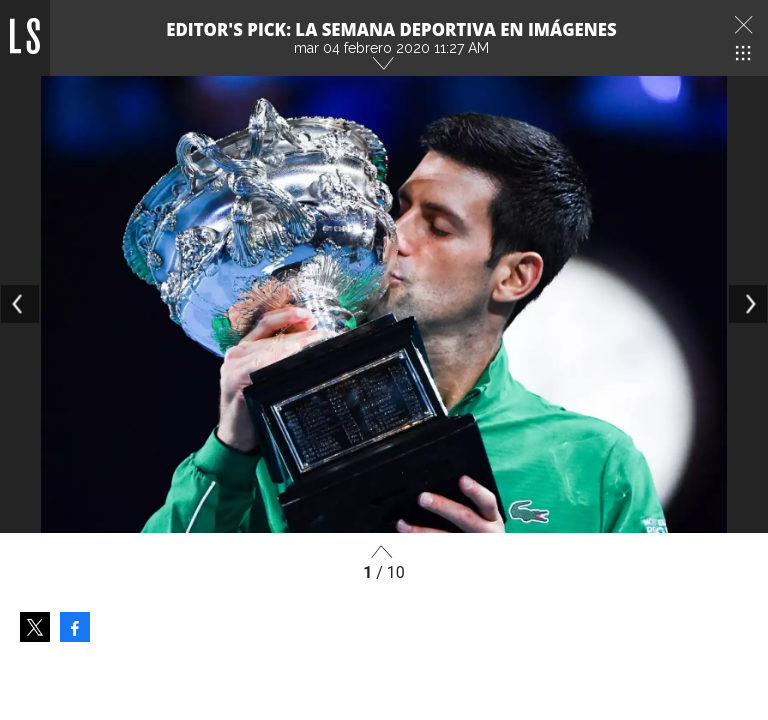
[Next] (748, 304)
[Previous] (20, 304)
